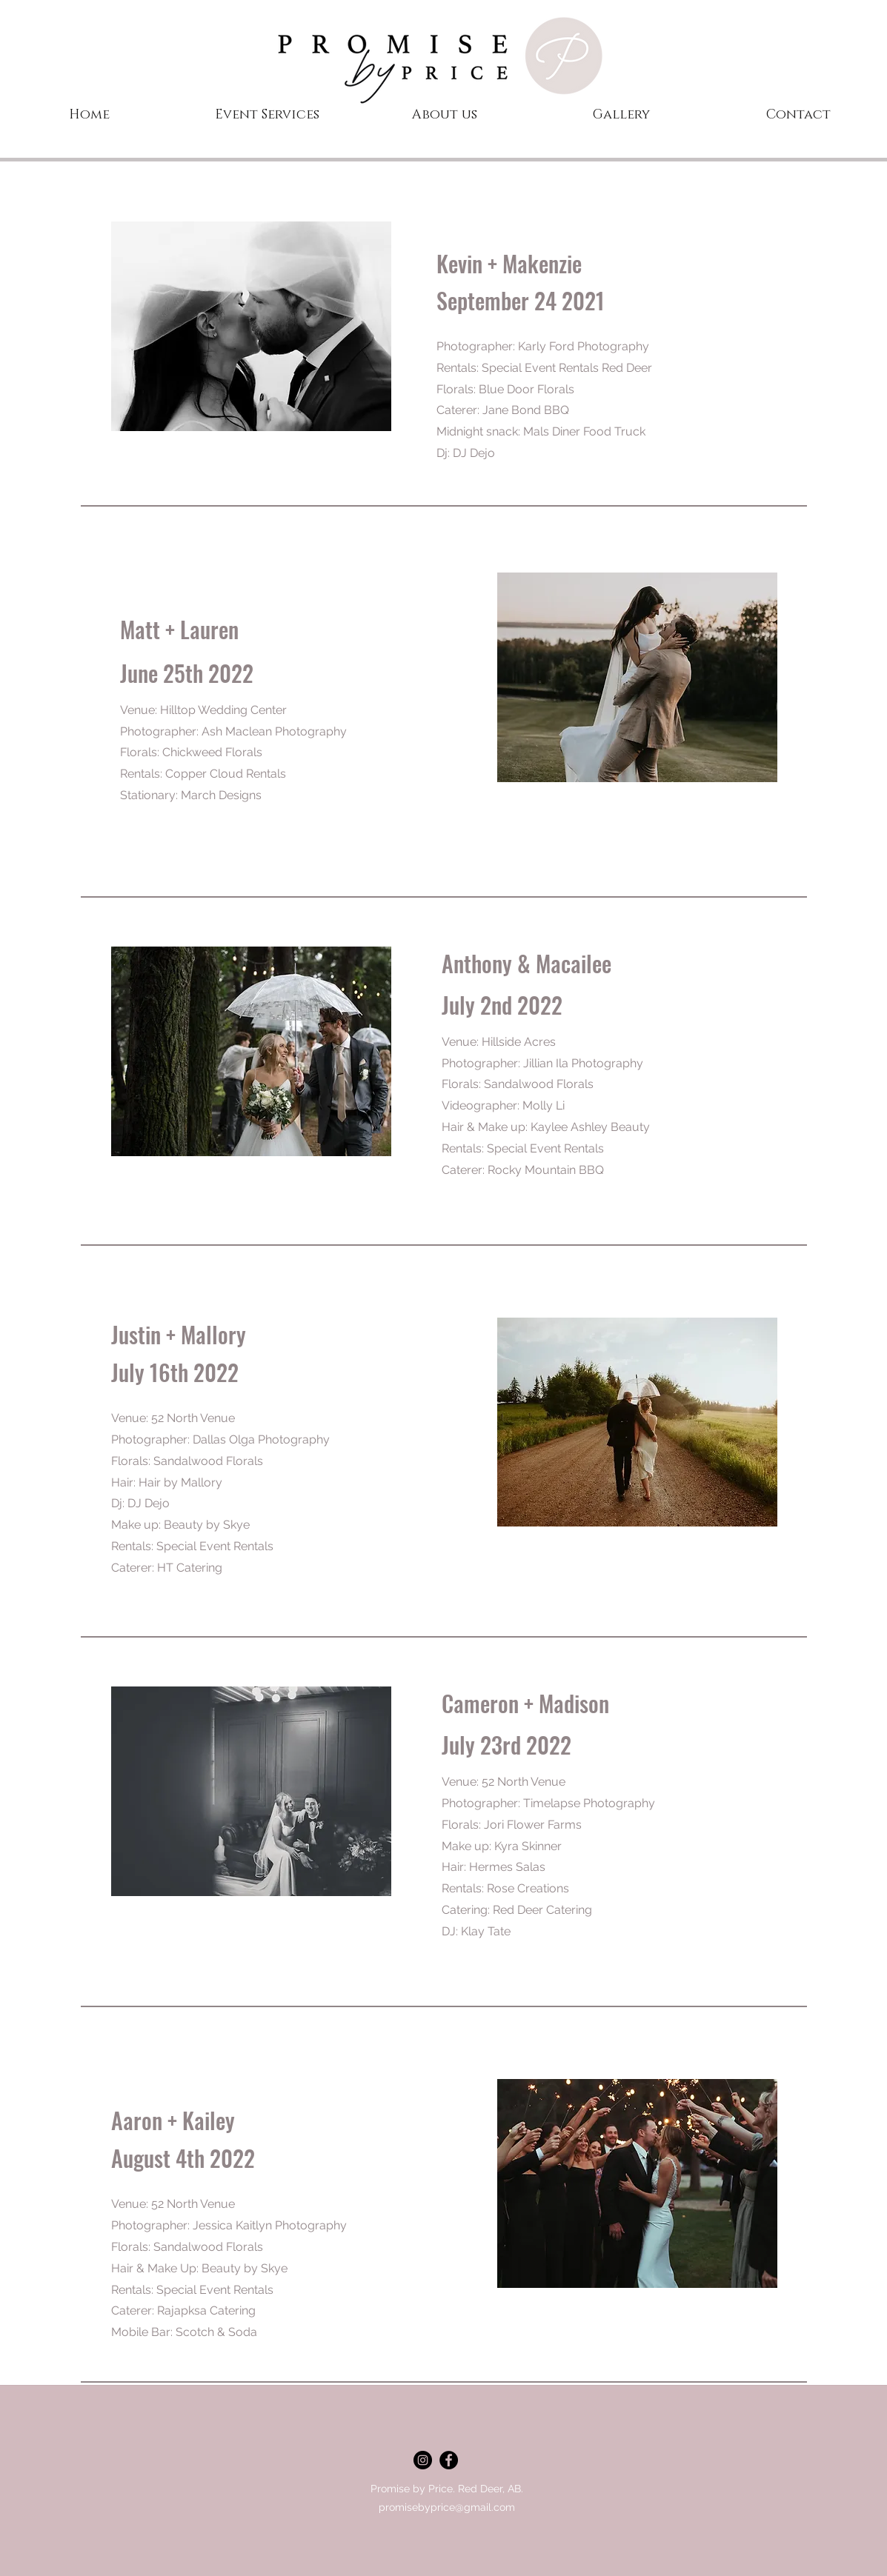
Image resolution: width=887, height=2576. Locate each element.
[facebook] (448, 2460)
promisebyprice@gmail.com (447, 2507)
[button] (621, 115)
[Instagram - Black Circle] (422, 2460)
